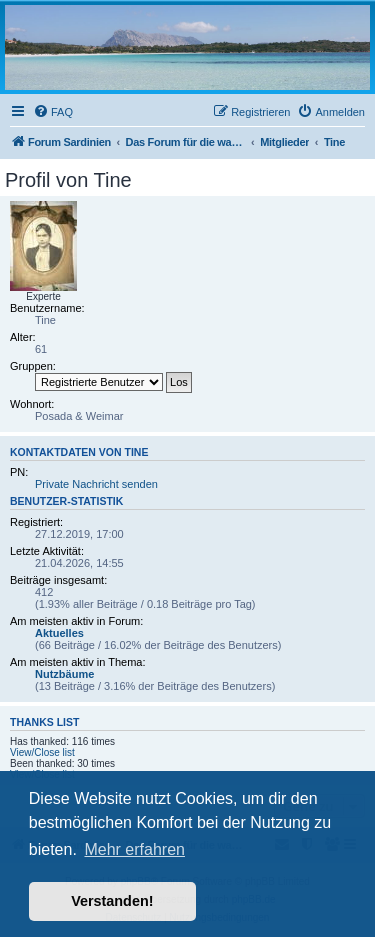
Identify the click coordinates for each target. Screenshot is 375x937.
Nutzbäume (64, 674)
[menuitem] (53, 112)
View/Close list (42, 752)
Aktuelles (59, 633)
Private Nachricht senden (96, 484)
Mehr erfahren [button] (134, 849)
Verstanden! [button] (112, 901)
